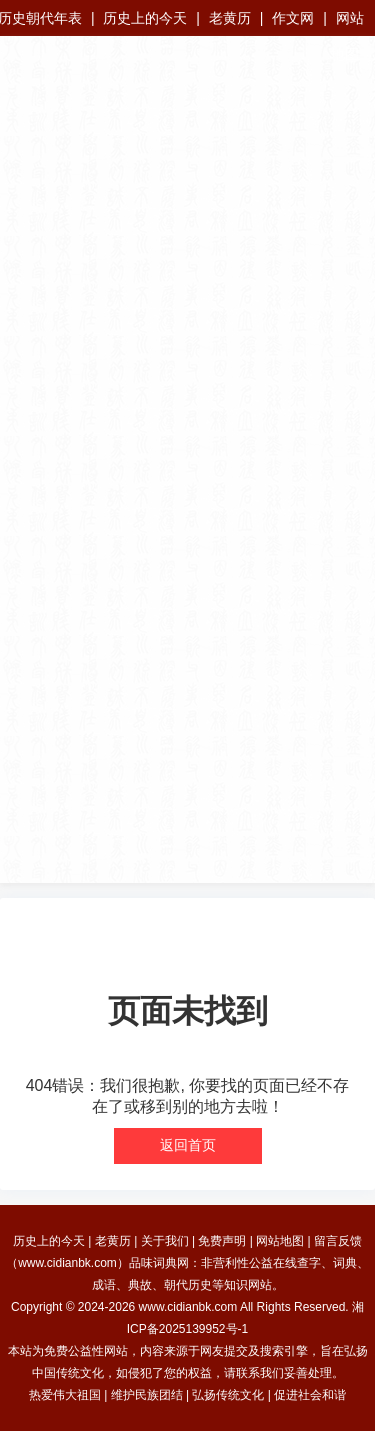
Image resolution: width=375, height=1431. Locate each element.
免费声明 (222, 1241)
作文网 (293, 18)
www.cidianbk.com (188, 1307)
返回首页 (188, 1145)
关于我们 (165, 1241)
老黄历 (230, 18)
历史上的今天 (145, 18)
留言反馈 (338, 1241)
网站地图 (280, 1241)
